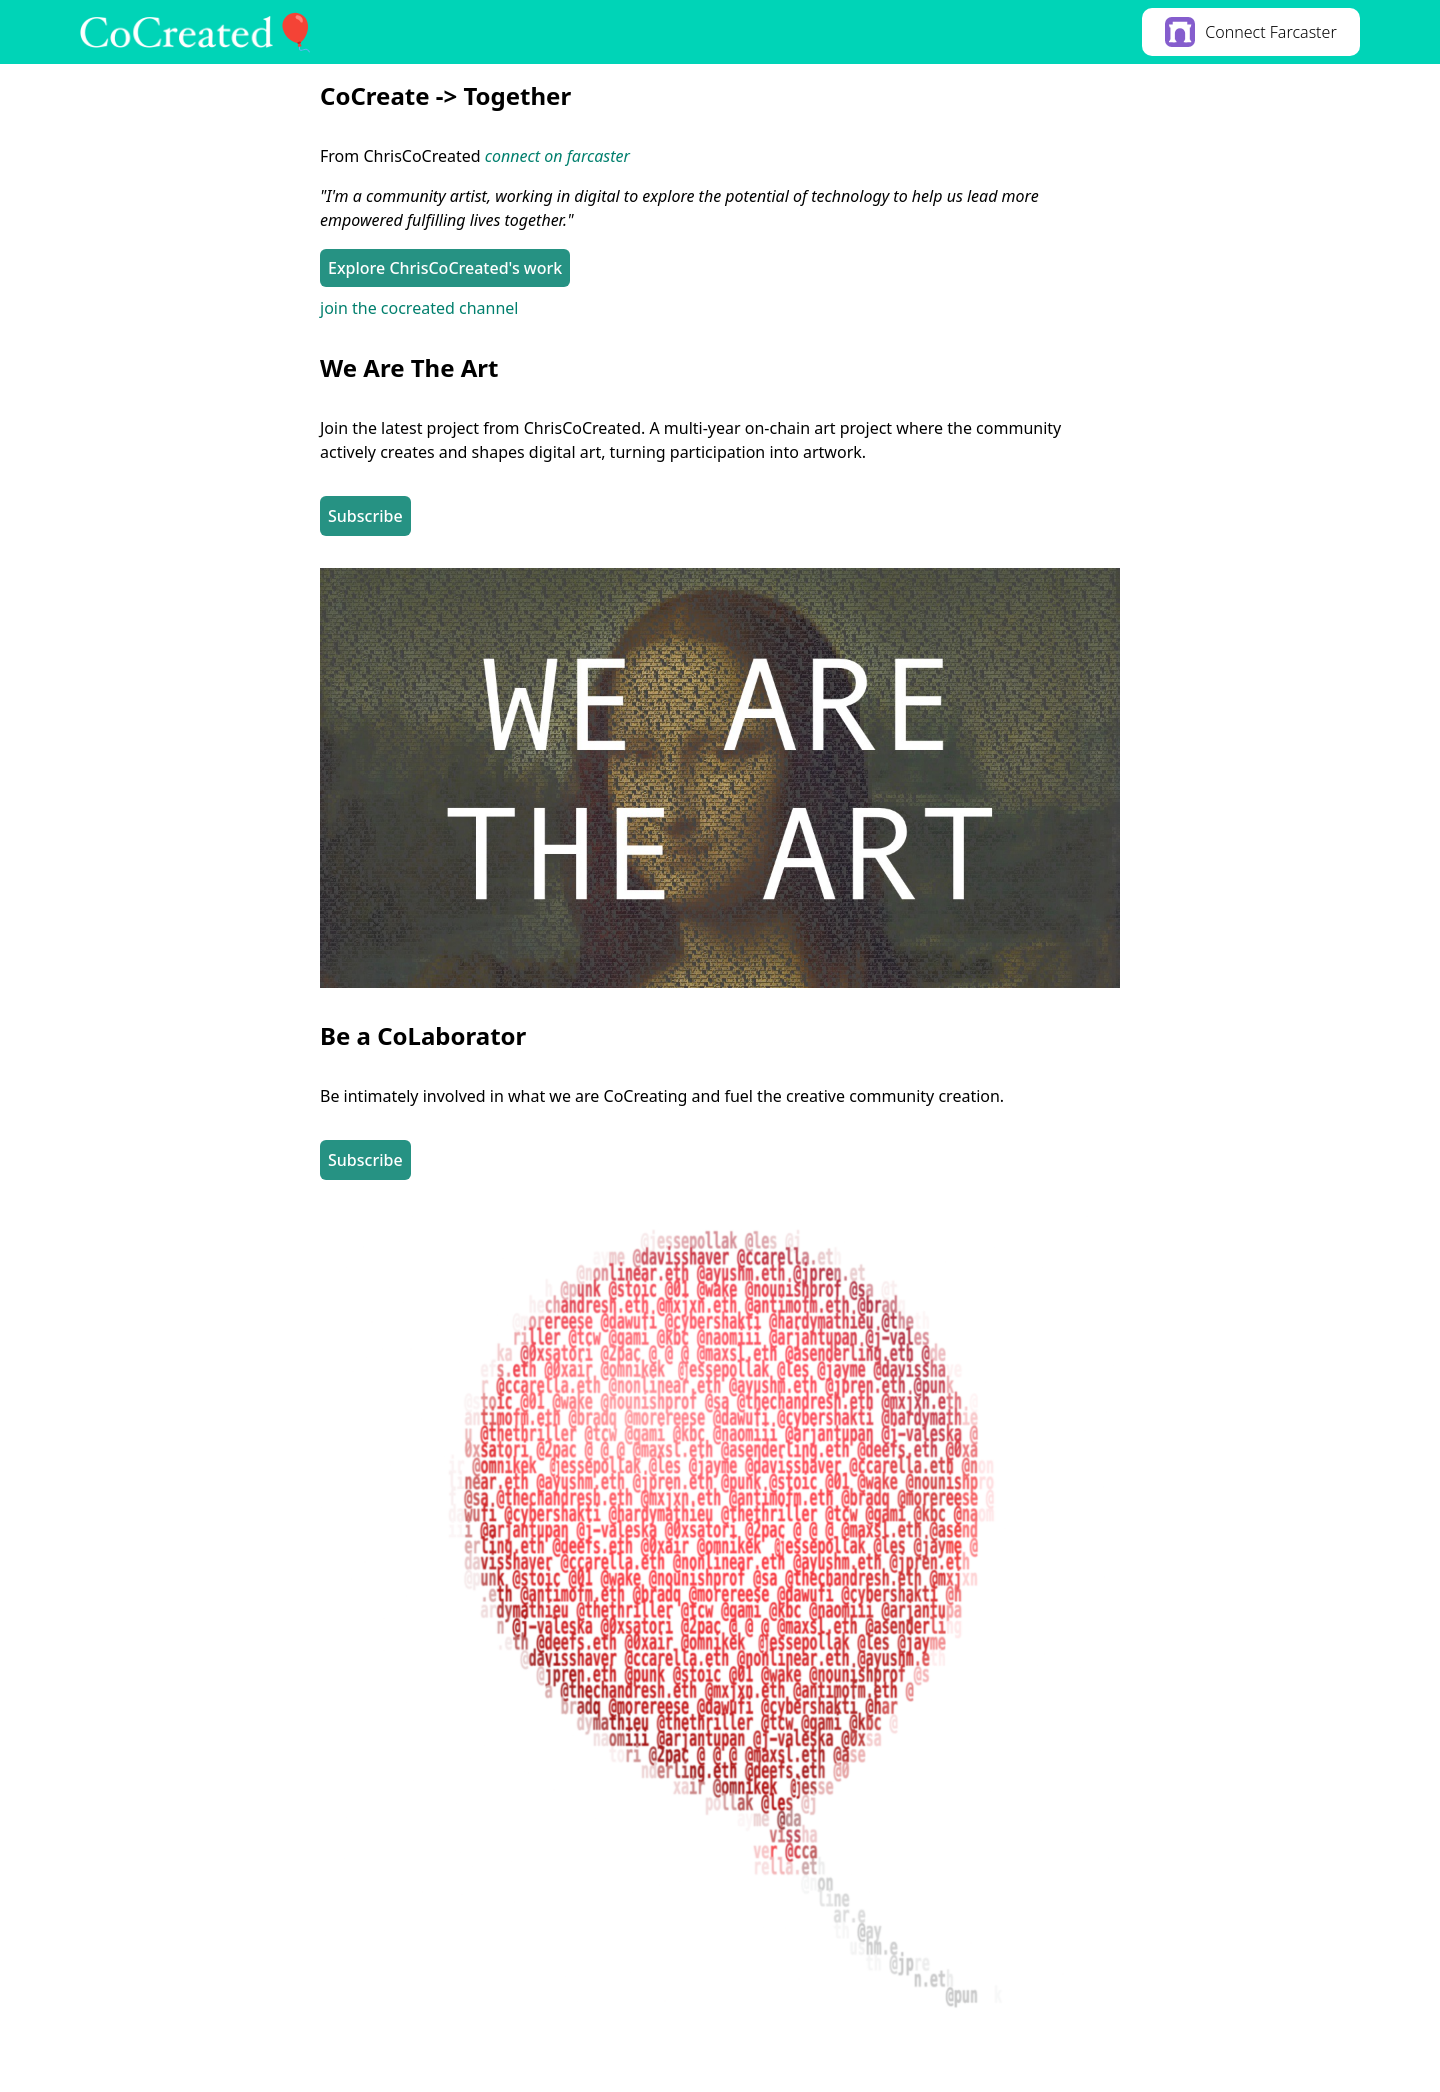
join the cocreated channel (419, 308)
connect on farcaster (557, 156)
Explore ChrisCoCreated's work (445, 268)
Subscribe (365, 516)
